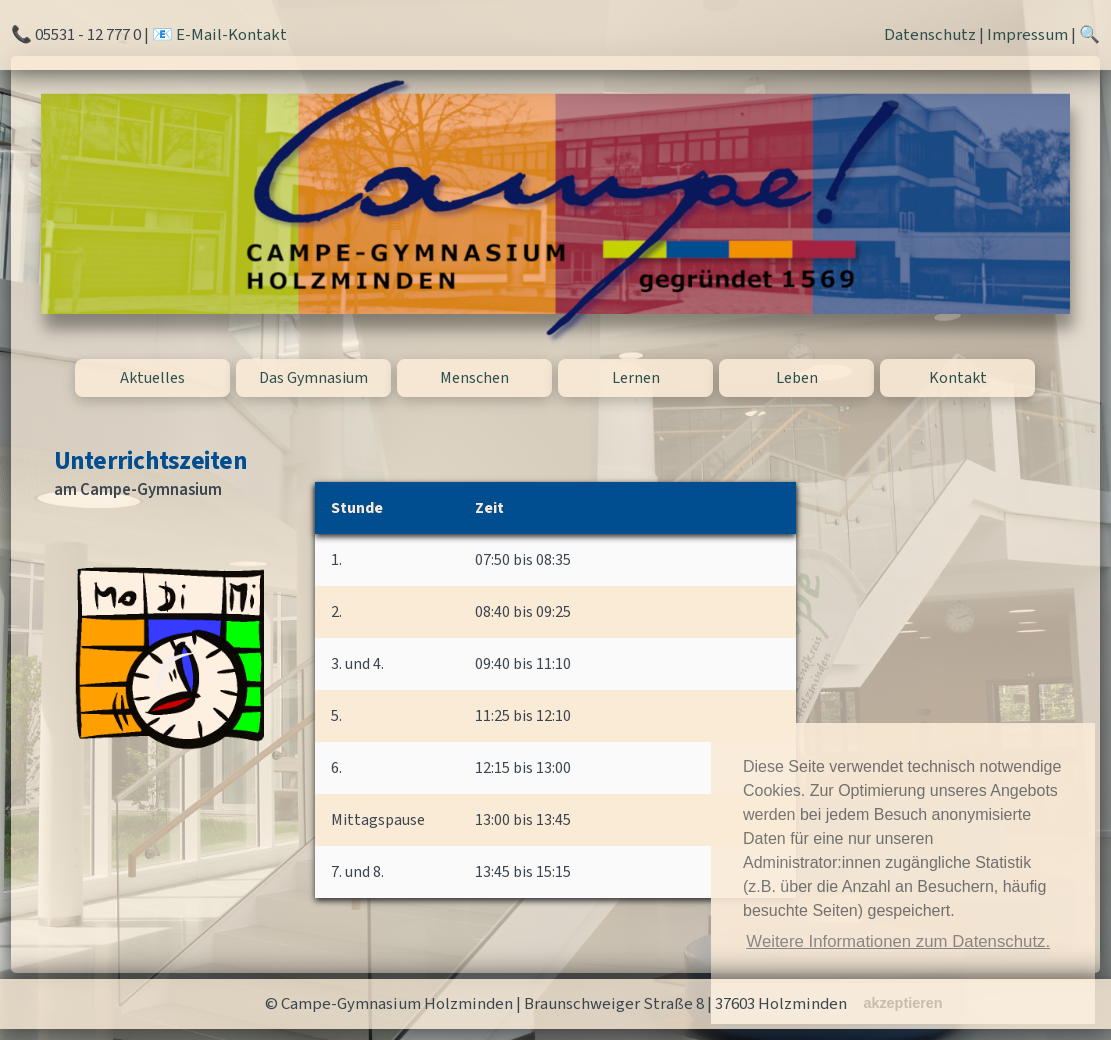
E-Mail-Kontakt (231, 35)
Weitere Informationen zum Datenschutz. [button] (898, 941)
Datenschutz (930, 35)
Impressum (1027, 35)
